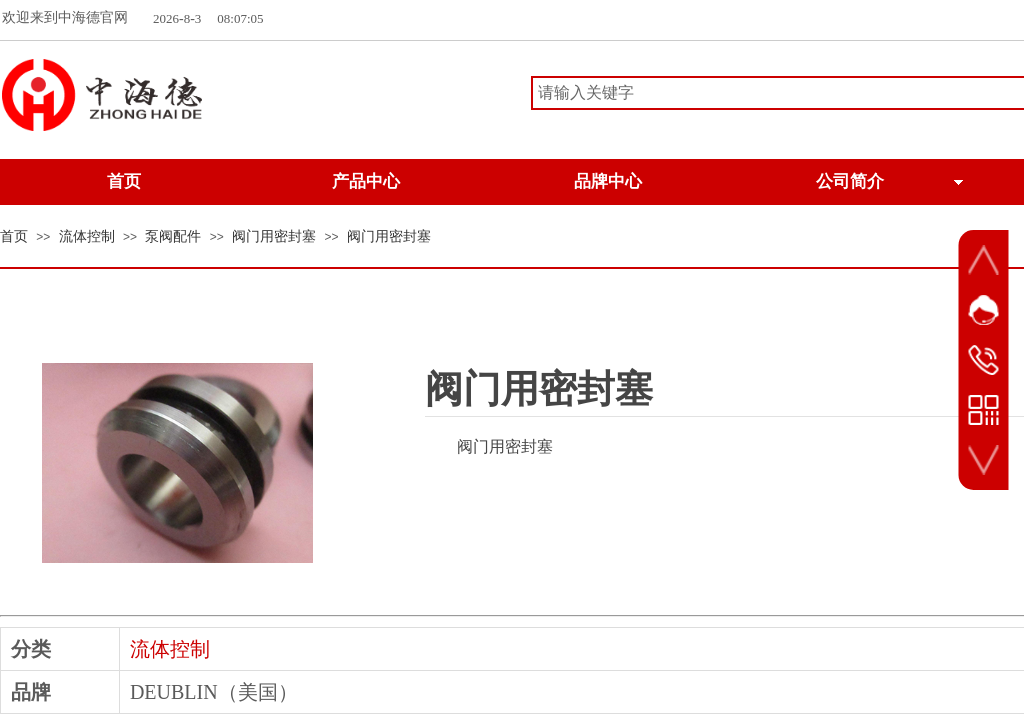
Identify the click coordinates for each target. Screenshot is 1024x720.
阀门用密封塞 (274, 236)
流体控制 (87, 236)
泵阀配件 (173, 236)
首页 (14, 236)
